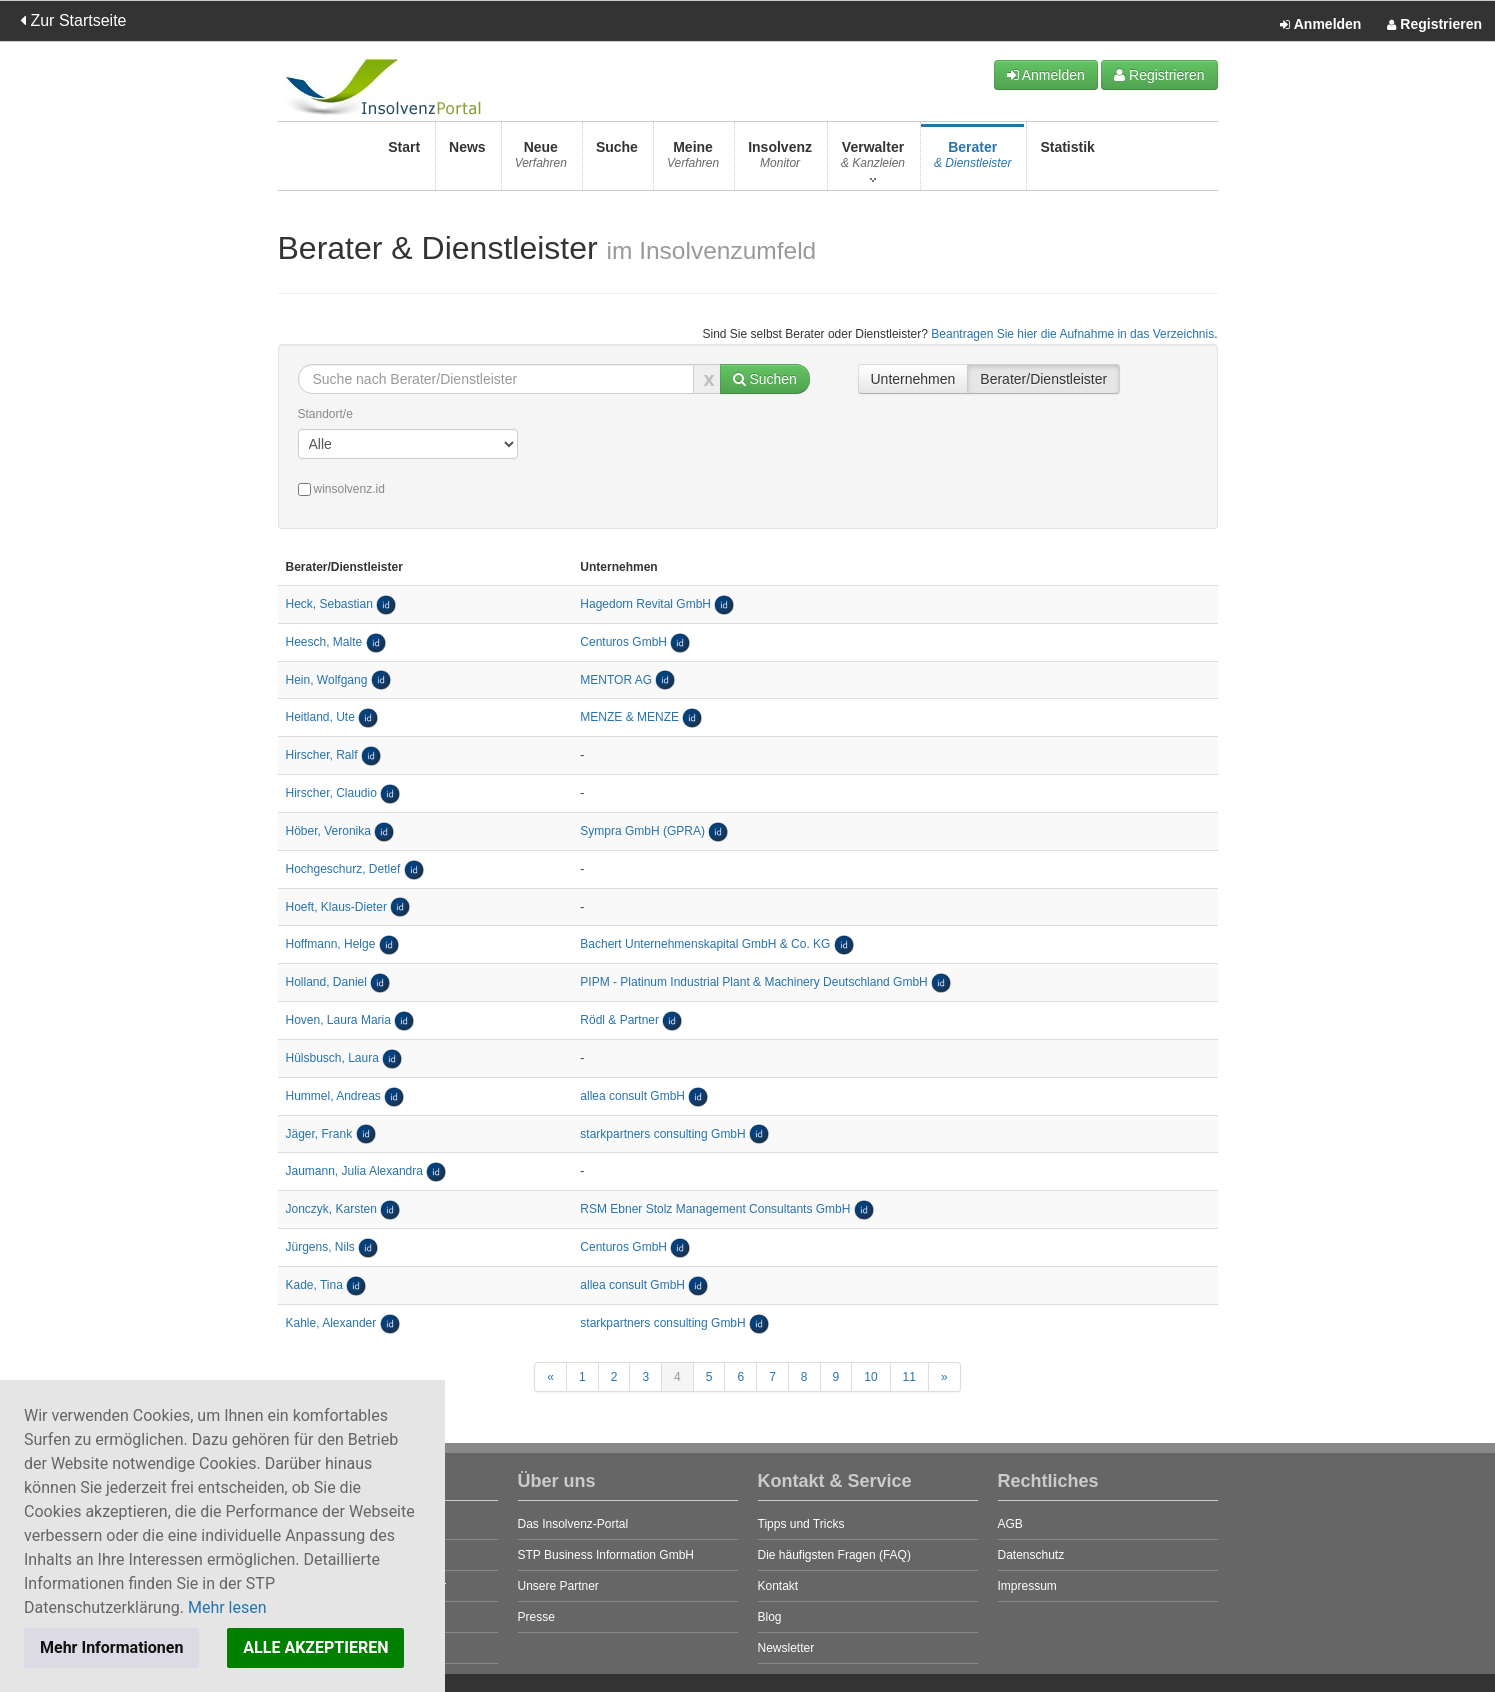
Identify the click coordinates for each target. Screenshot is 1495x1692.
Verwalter (873, 160)
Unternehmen (913, 379)
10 (870, 1377)
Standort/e (325, 414)
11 (909, 1377)
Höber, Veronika (328, 831)
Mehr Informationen (111, 1647)
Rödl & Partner (619, 1020)
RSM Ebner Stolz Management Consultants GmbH (715, 1209)
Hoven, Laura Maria (338, 1020)
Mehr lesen (227, 1607)
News (467, 160)
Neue (541, 160)
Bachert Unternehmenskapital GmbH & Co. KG (706, 944)
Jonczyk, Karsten (331, 1209)
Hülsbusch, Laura (332, 1058)
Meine (693, 160)
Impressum (1027, 1586)
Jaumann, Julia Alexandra (354, 1171)
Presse (536, 1617)
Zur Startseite (73, 20)
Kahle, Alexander (331, 1323)
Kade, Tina (314, 1285)
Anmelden (1320, 25)
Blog (770, 1617)
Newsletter (786, 1648)
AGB (1010, 1524)
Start (404, 160)
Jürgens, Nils (320, 1247)
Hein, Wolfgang (327, 680)
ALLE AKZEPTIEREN (315, 1647)
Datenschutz (1031, 1555)
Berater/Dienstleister (1043, 379)
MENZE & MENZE (629, 717)
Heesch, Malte (324, 642)
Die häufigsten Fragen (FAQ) (834, 1555)
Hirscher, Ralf (322, 755)
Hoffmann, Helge (331, 944)
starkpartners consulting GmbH (662, 1134)
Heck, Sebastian (329, 604)
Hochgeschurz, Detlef (343, 869)
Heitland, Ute (320, 717)
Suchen (765, 379)
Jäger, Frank (319, 1134)
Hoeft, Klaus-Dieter (336, 907)
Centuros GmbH (623, 642)
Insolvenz (780, 160)
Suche (617, 160)
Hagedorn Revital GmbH (645, 604)
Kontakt (778, 1586)
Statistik (1067, 160)
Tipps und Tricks (801, 1524)
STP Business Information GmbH (606, 1555)
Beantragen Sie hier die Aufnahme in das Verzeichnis (1072, 334)
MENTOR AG (616, 680)
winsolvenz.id (341, 489)
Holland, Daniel (326, 982)
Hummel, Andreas (333, 1096)
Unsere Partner (558, 1586)
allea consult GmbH (632, 1096)
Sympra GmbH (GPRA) (642, 831)
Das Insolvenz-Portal (573, 1524)
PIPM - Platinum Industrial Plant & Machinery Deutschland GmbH (753, 982)
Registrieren (1434, 25)
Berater (972, 160)
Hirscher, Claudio (331, 793)
